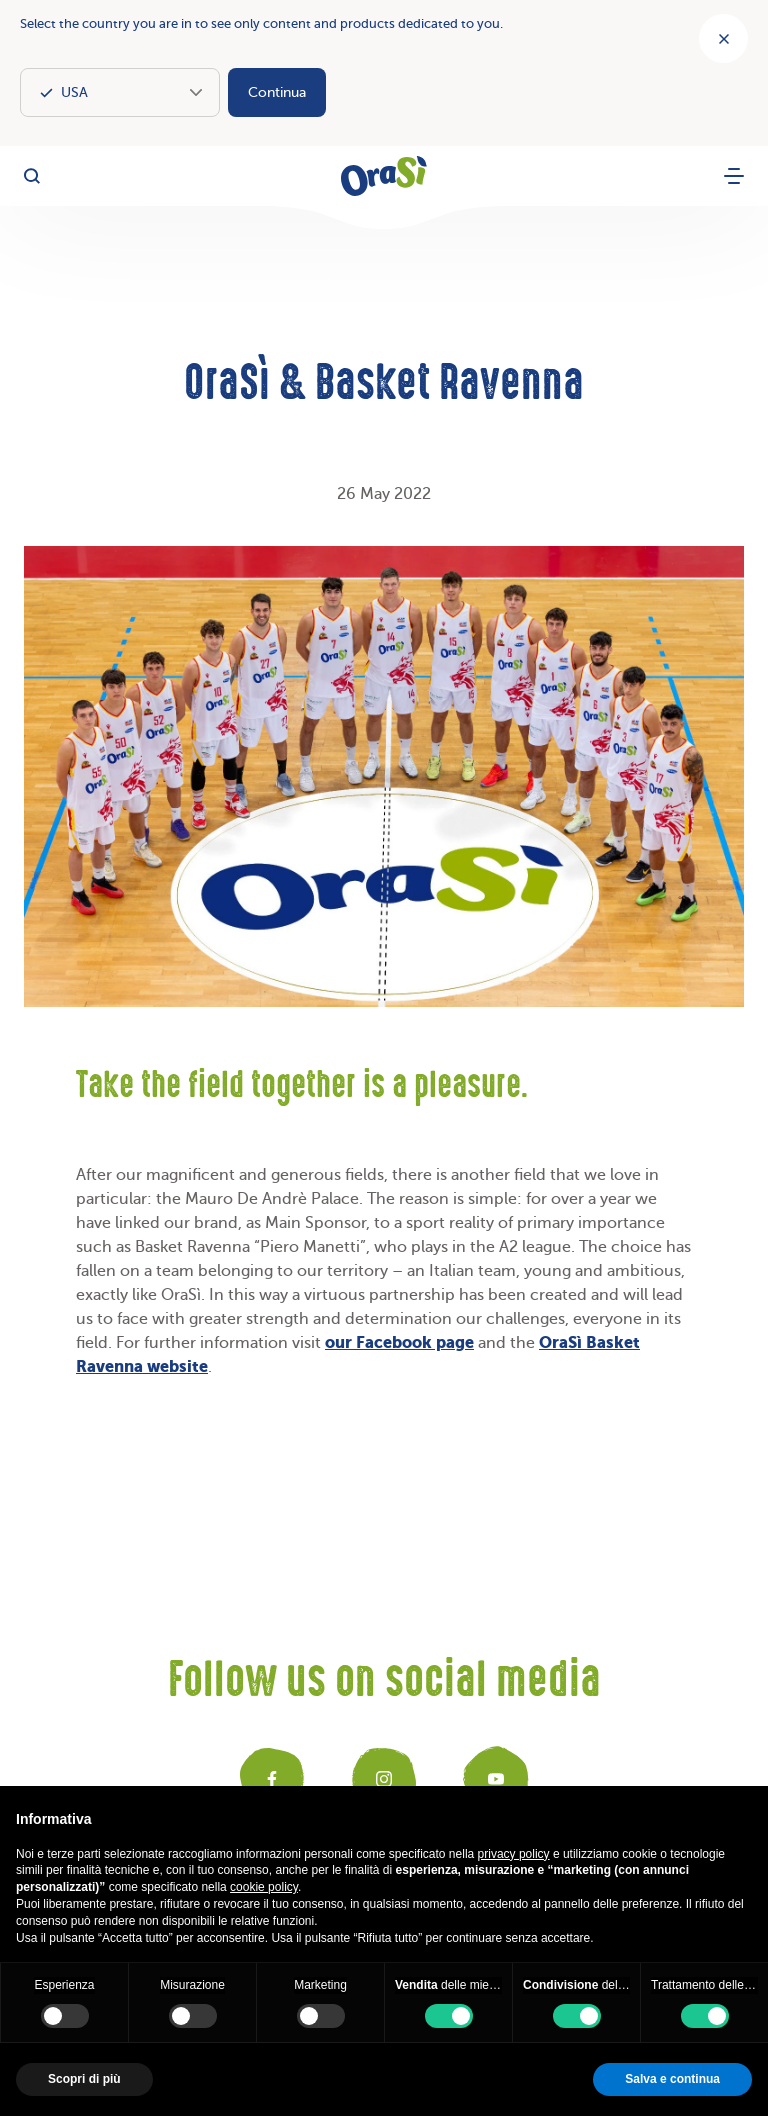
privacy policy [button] (514, 1854)
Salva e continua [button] (672, 2079)
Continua (277, 92)
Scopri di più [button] (84, 2079)
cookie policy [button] (264, 1887)
